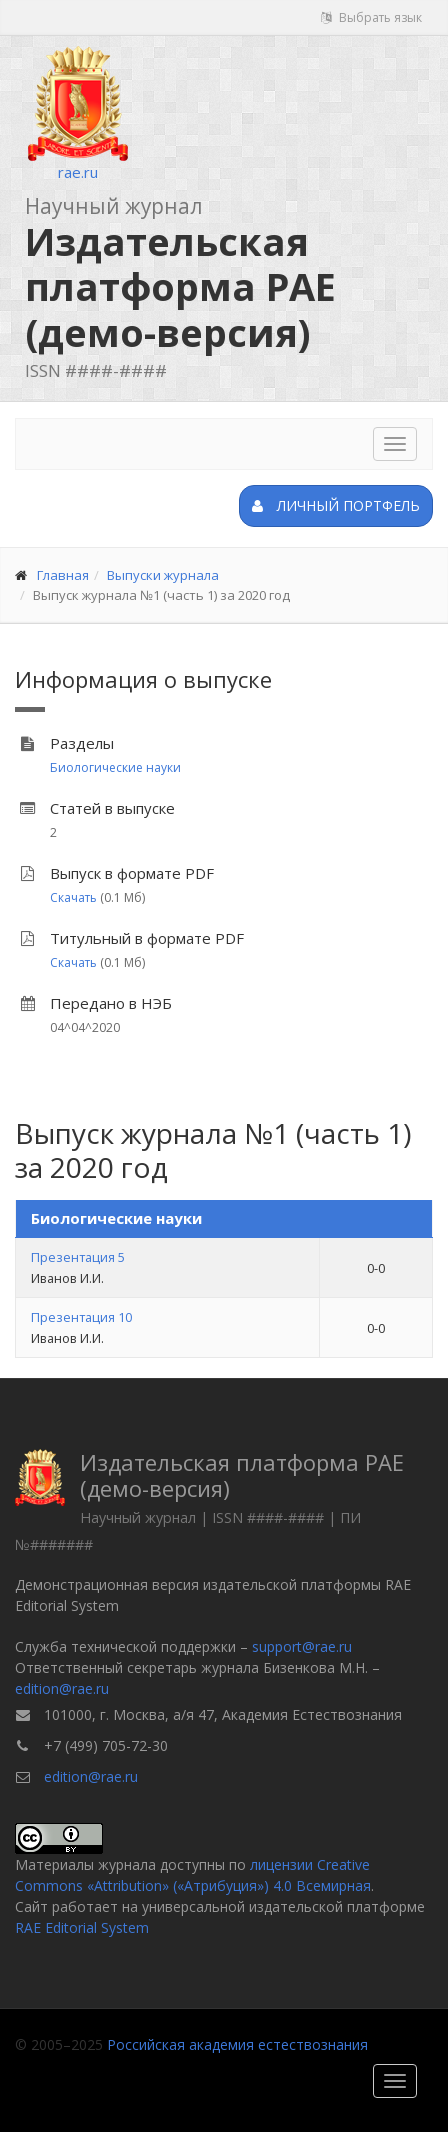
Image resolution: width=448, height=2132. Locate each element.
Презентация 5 (78, 1257)
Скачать (73, 897)
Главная (63, 575)
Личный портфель (336, 505)
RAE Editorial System (82, 1927)
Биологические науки (115, 767)
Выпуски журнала (163, 575)
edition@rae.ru (62, 1688)
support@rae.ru (302, 1646)
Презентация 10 (81, 1317)
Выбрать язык (371, 17)
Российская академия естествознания (237, 2044)
